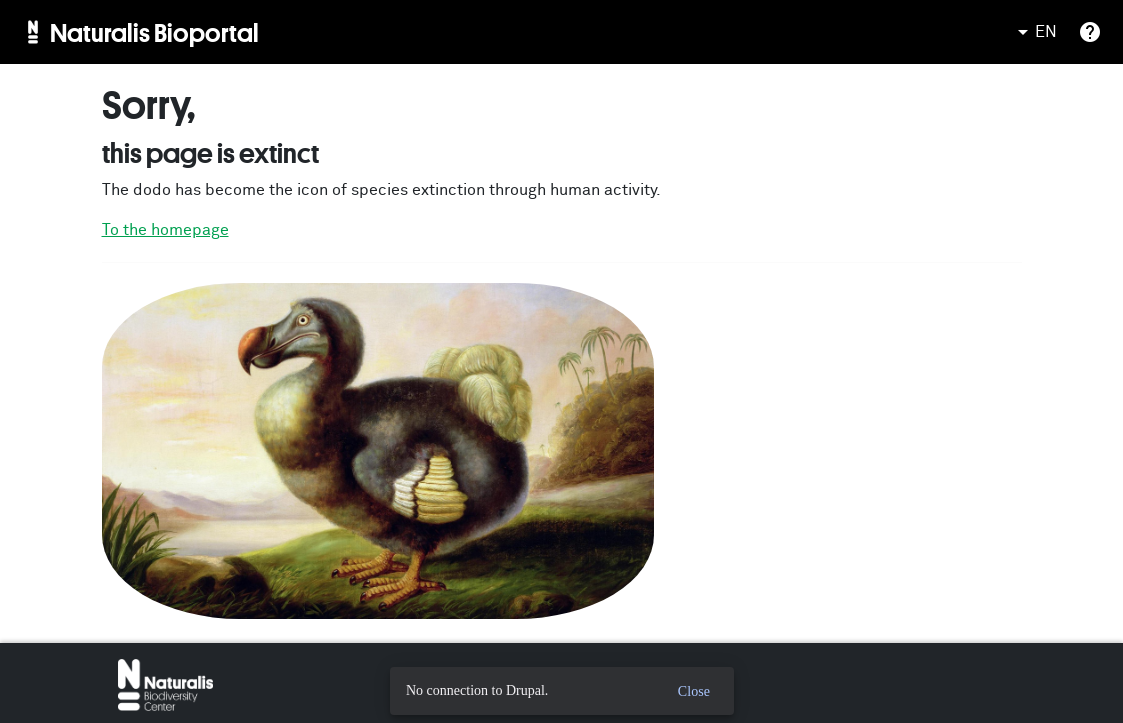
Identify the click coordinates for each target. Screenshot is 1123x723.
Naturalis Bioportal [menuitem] (154, 32)
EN (1034, 32)
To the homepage (165, 230)
